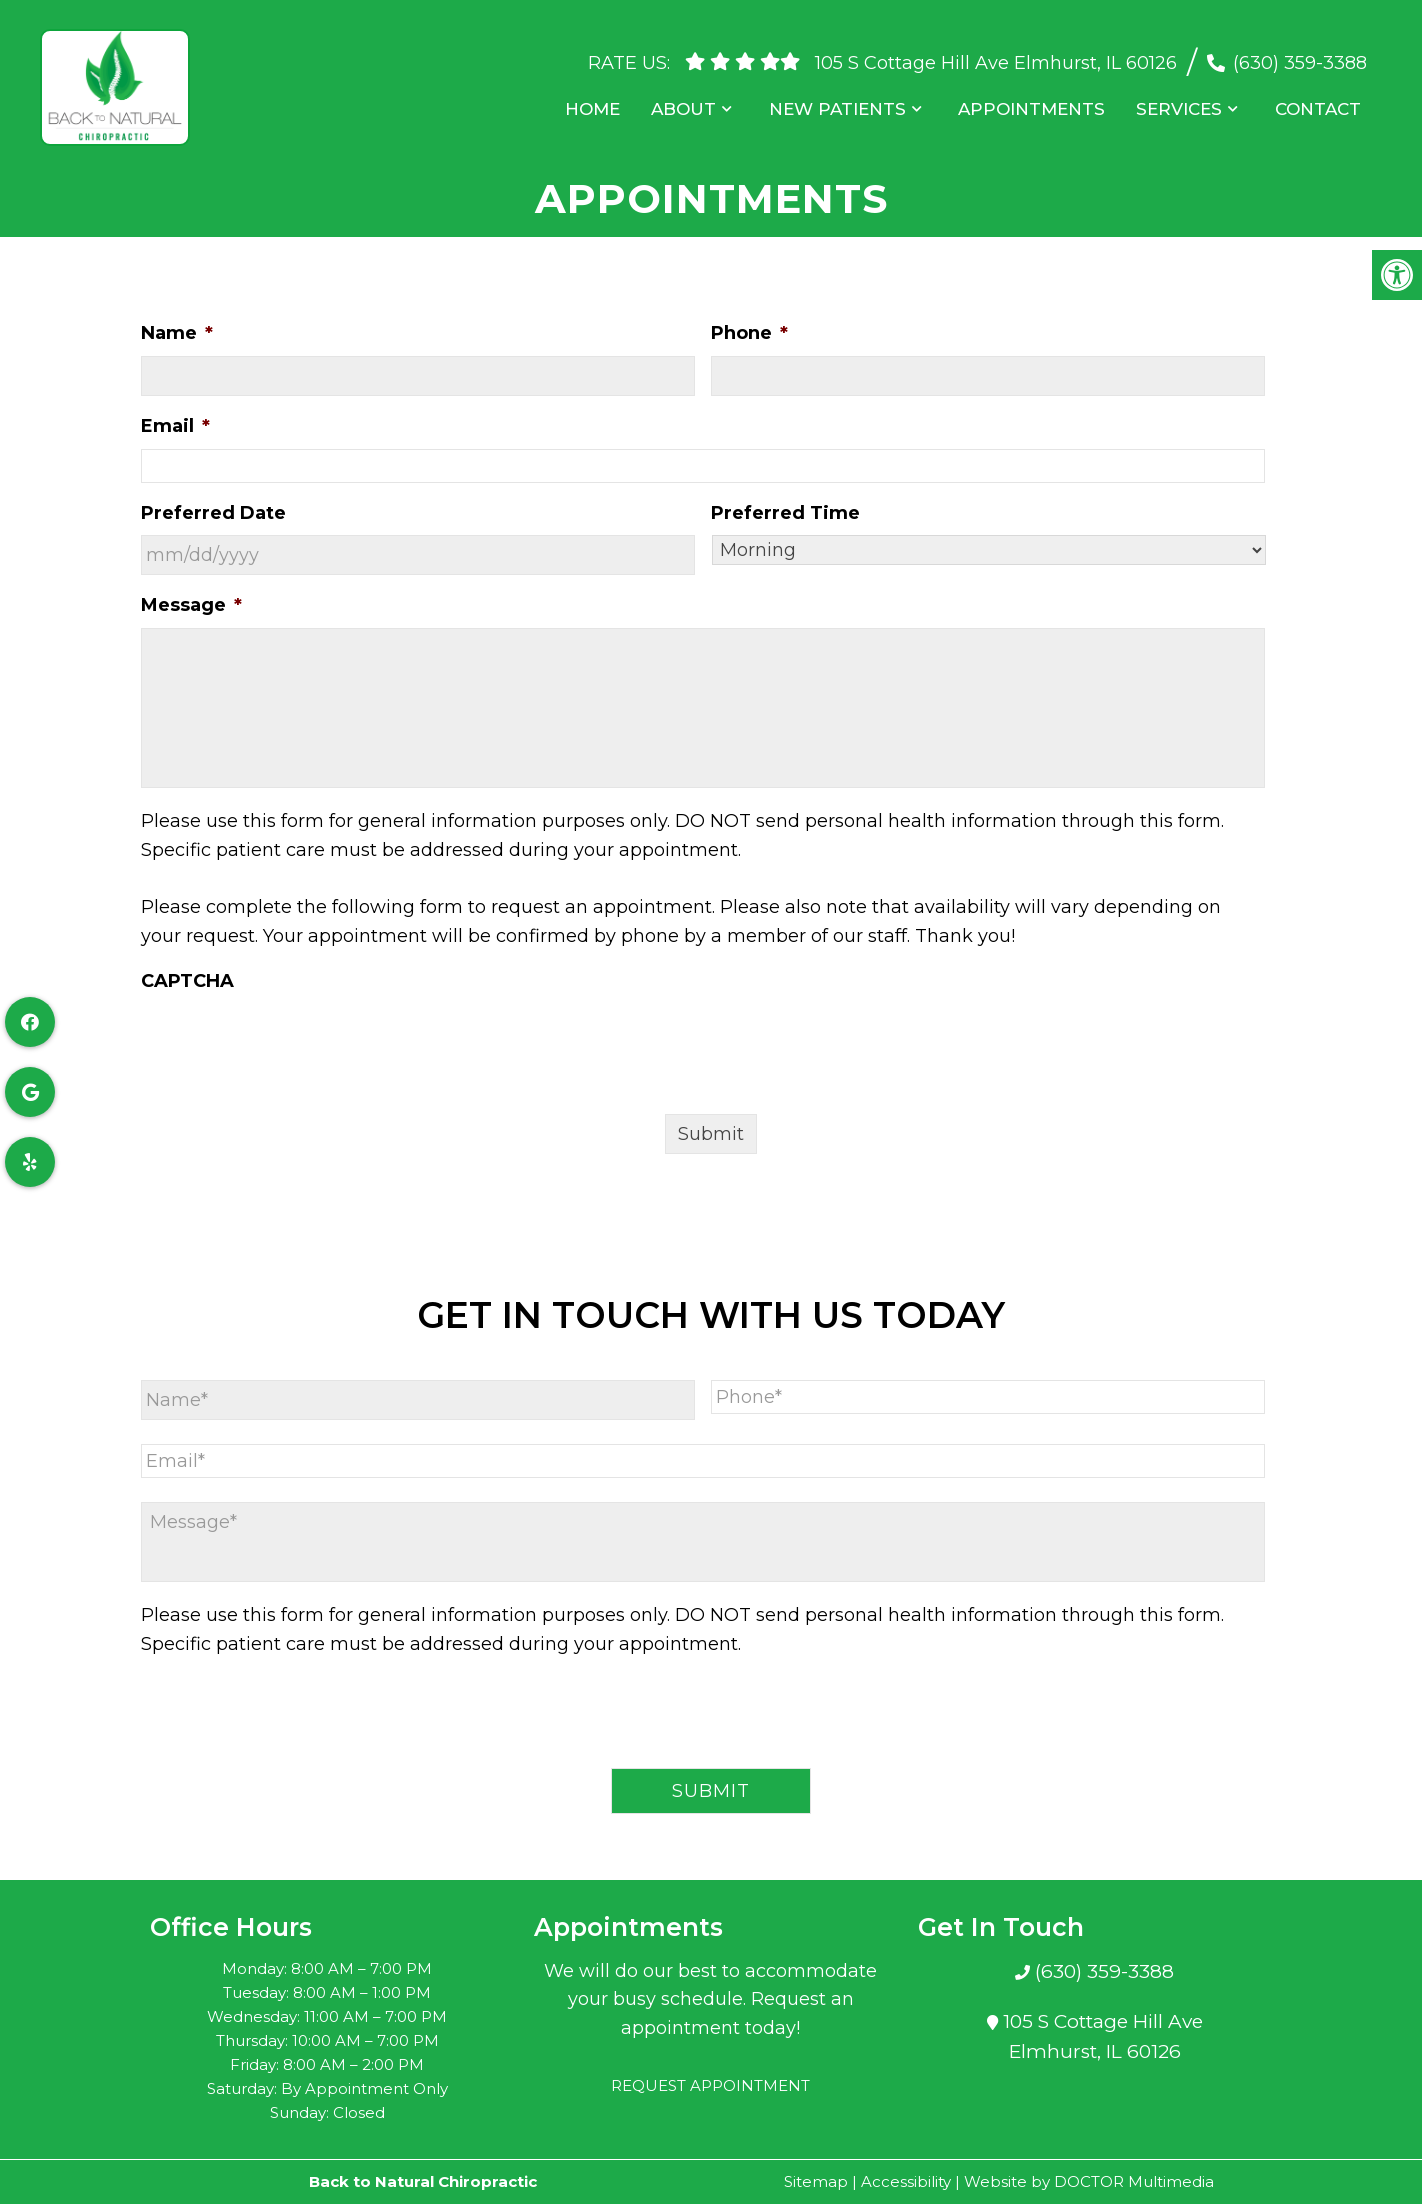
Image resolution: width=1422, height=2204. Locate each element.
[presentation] (293, 1043)
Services (1185, 100)
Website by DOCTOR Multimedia (1089, 2181)
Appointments (1040, 100)
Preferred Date (213, 513)
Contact (1321, 100)
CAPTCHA (187, 981)
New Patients (847, 100)
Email (175, 426)
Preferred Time (785, 513)
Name (177, 333)
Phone (749, 333)
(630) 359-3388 (1300, 53)
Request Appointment (710, 2085)
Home (608, 100)
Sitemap (816, 2181)
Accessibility (906, 2181)
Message (191, 605)
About (696, 100)
